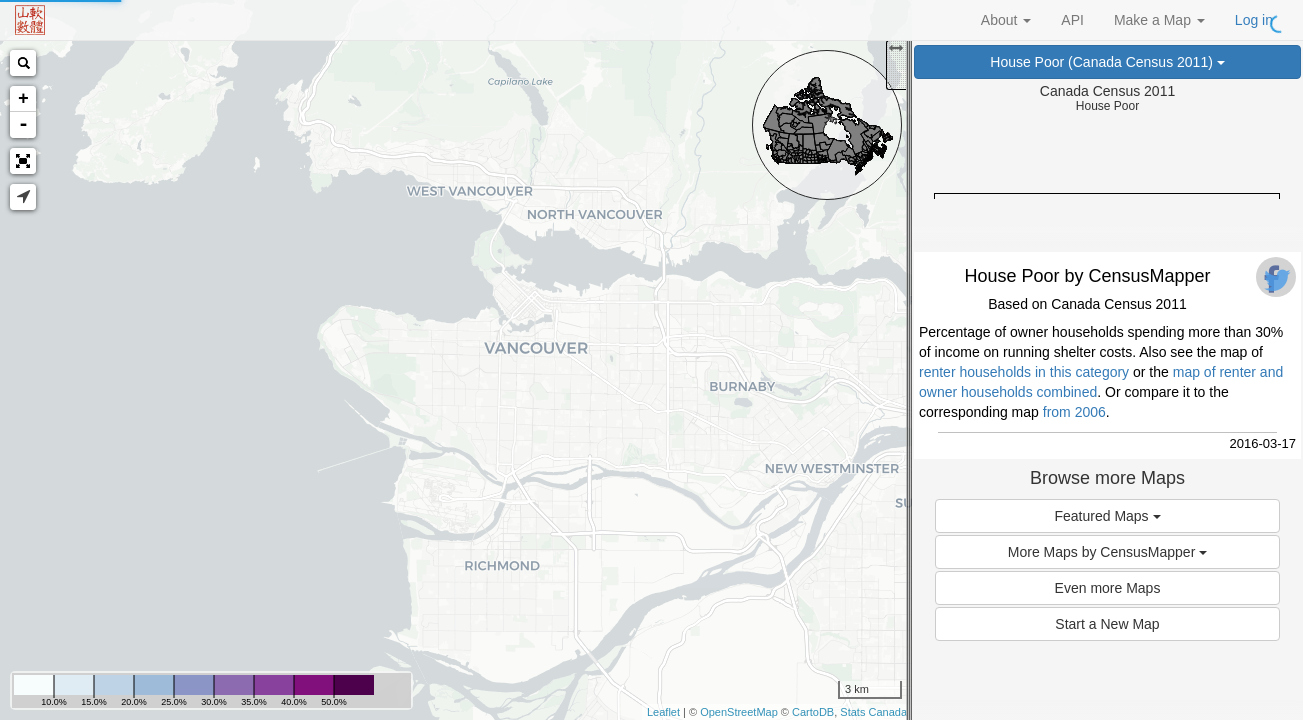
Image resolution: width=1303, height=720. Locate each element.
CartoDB (813, 712)
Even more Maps (1108, 588)
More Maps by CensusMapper (1107, 552)
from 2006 (1074, 412)
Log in (1254, 20)
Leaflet (663, 712)
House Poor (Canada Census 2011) (1107, 62)
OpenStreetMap (739, 712)
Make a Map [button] (1159, 20)
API (1072, 20)
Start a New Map (1107, 624)
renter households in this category (1024, 372)
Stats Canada (873, 712)
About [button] (1006, 20)
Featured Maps (1107, 516)
